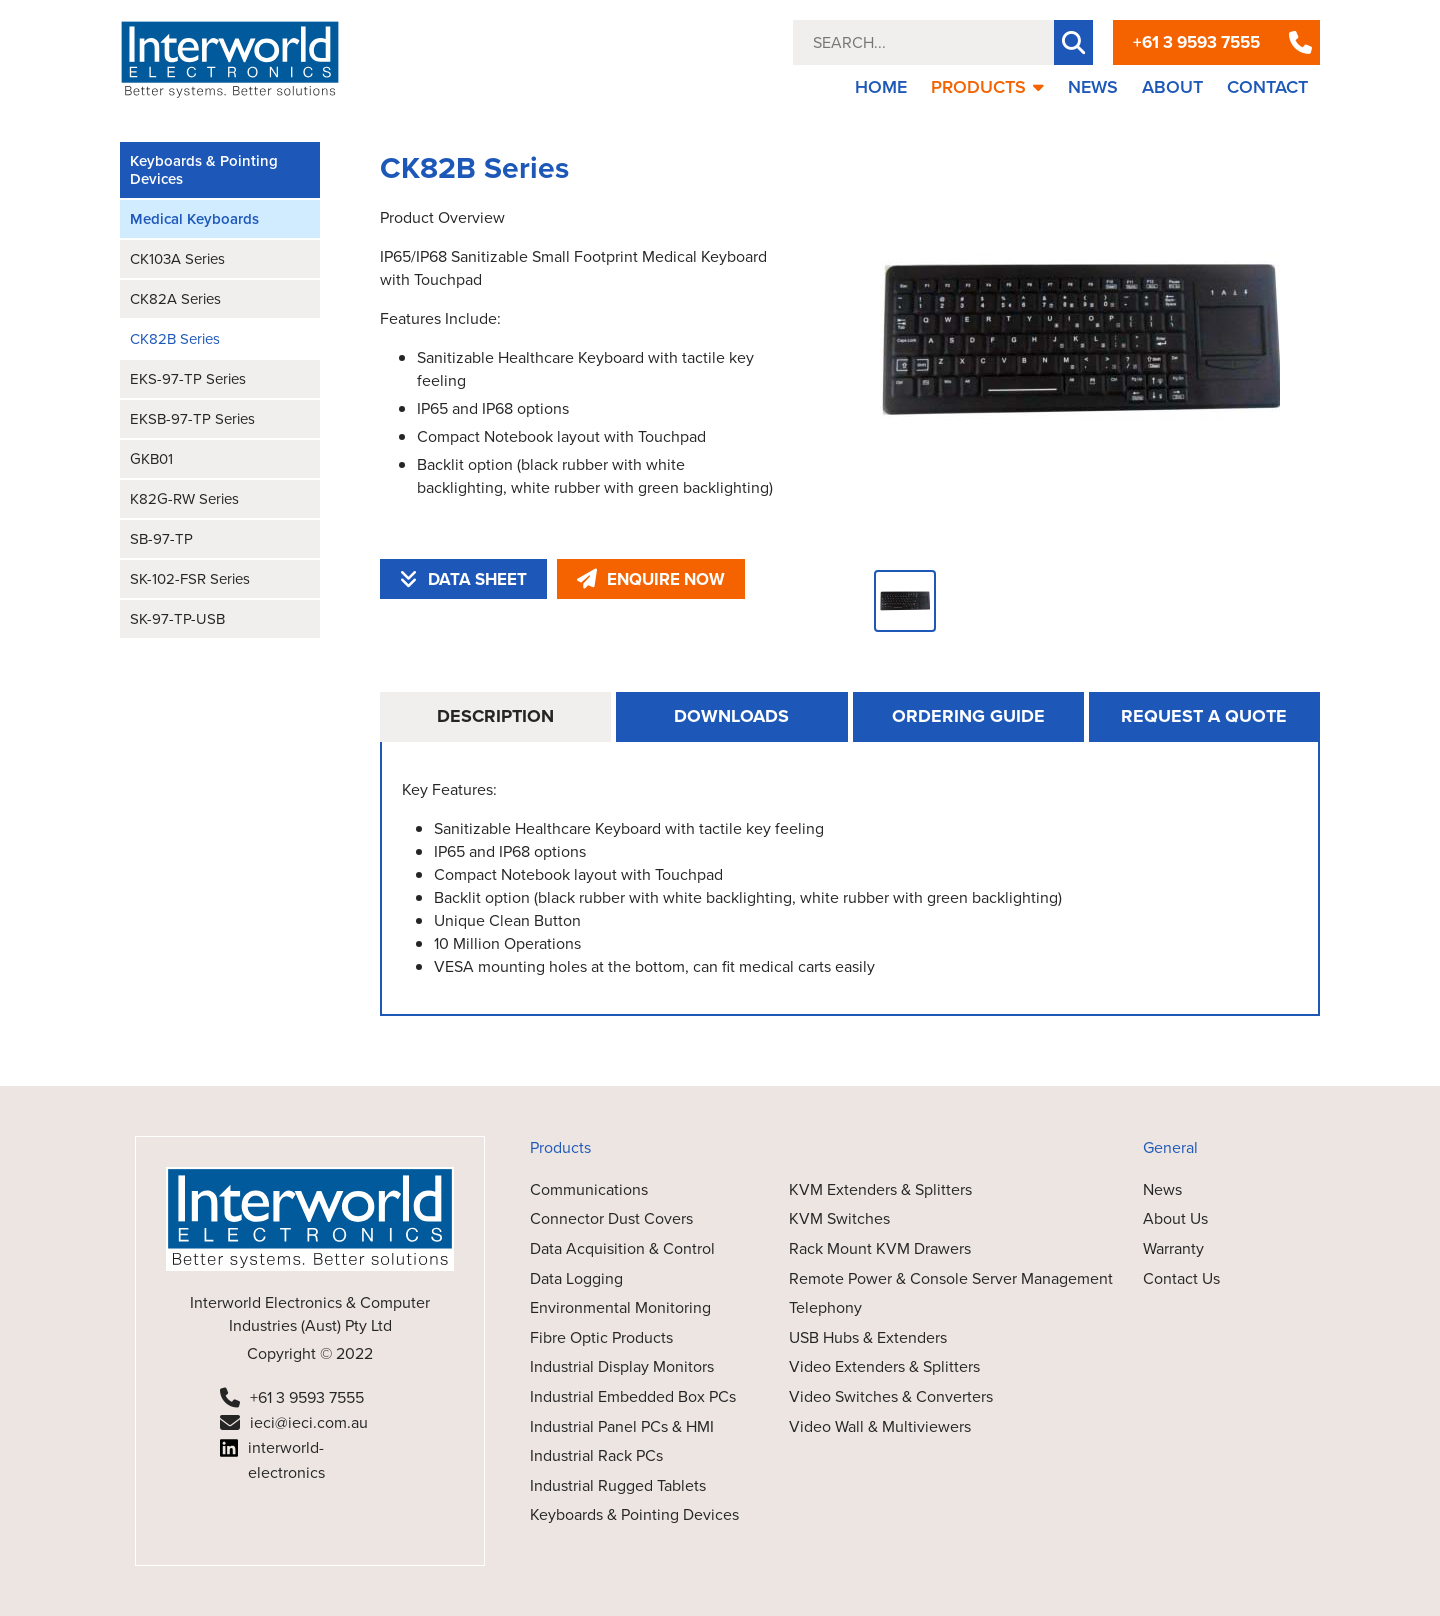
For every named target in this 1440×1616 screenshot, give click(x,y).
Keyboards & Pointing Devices (204, 170)
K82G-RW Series (184, 499)
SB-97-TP (161, 539)
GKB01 (151, 459)
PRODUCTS (987, 87)
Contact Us (1181, 1278)
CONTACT (1267, 87)
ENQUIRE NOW (651, 579)
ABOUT (1172, 87)
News (1162, 1189)
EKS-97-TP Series (188, 379)
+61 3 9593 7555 (1196, 42)
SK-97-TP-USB (177, 619)
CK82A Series (175, 299)
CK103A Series (177, 259)
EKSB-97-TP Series (192, 419)
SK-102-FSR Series (190, 579)
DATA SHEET (463, 579)
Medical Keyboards (194, 219)
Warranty (1173, 1248)
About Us (1175, 1218)
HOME (881, 87)
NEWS (1093, 87)
